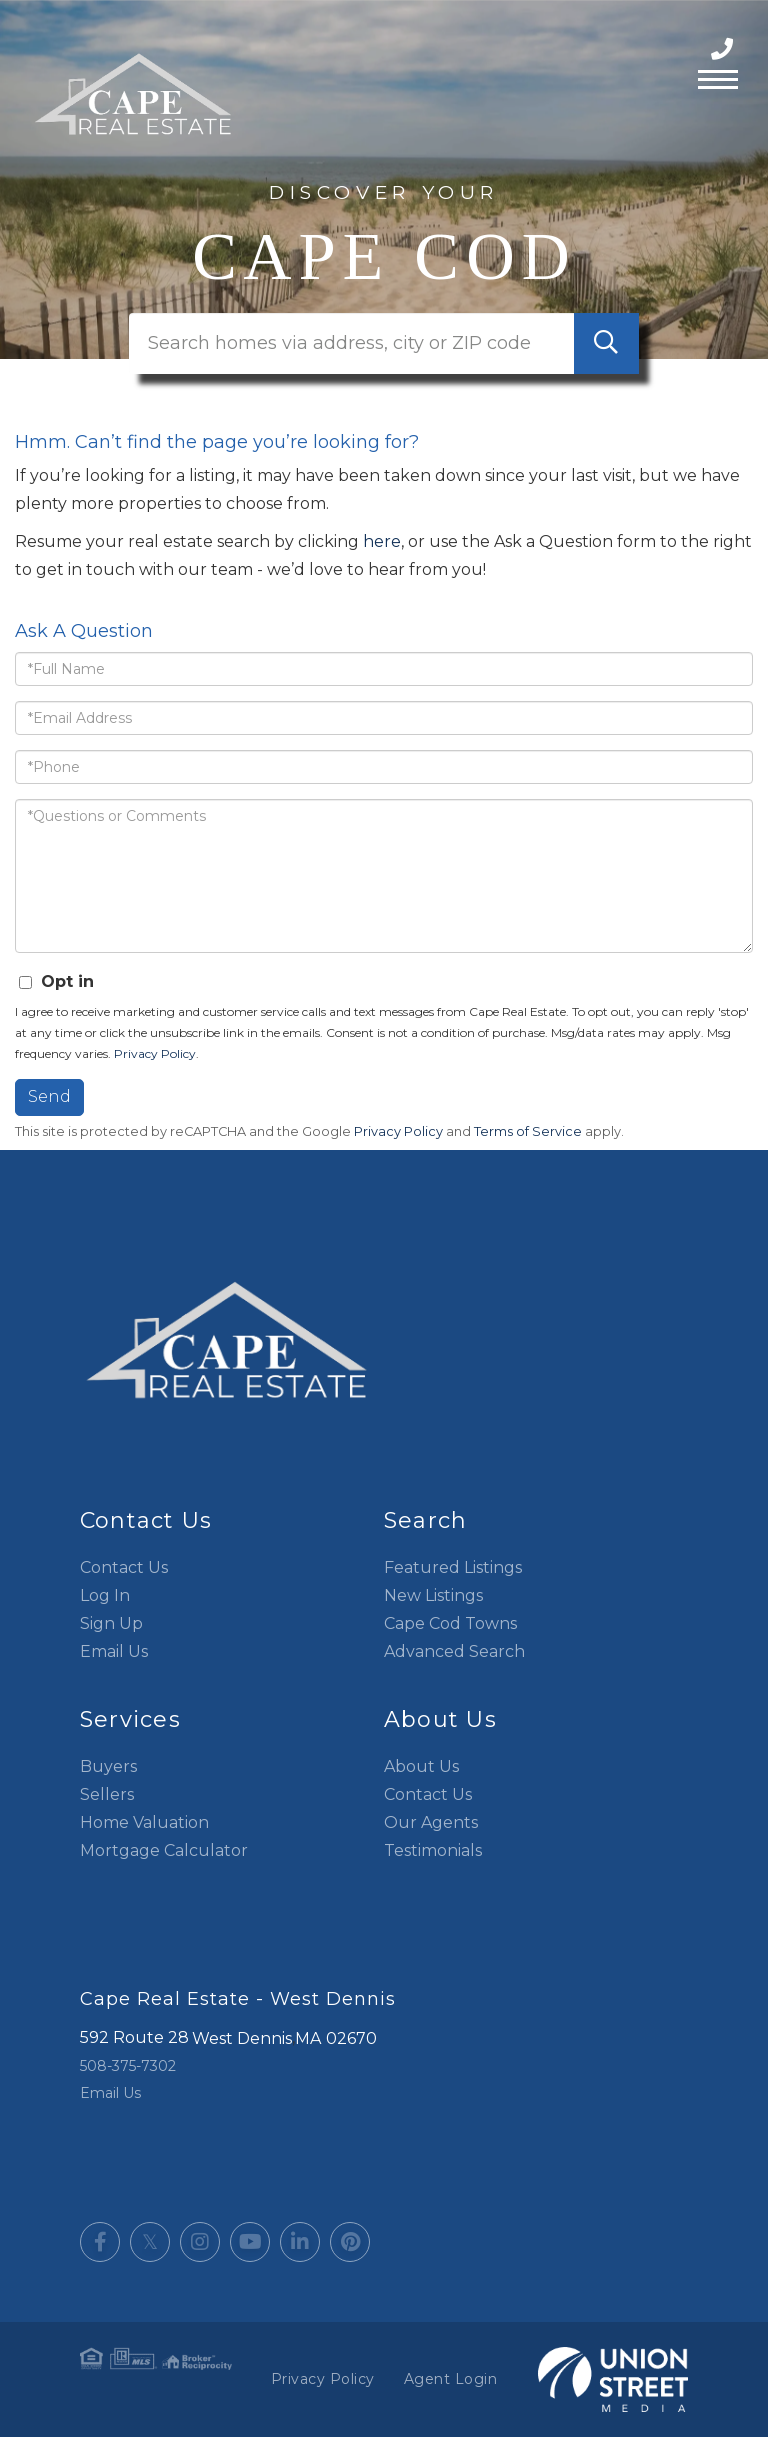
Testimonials (433, 1866)
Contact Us (124, 1583)
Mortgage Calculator (164, 1866)
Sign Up (111, 1639)
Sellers (107, 1810)
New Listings (433, 1611)
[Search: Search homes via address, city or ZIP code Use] (384, 359)
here (382, 558)
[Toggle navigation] (718, 77)
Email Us (114, 1667)
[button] (606, 359)
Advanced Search (454, 1667)
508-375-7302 (724, 49)
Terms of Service (528, 1147)
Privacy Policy (155, 1070)
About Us (421, 1782)
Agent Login (451, 2395)
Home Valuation (144, 1838)
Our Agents (431, 1838)
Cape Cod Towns (450, 1639)
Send (49, 1113)
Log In (105, 1611)
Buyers (108, 1782)
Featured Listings (453, 1583)
